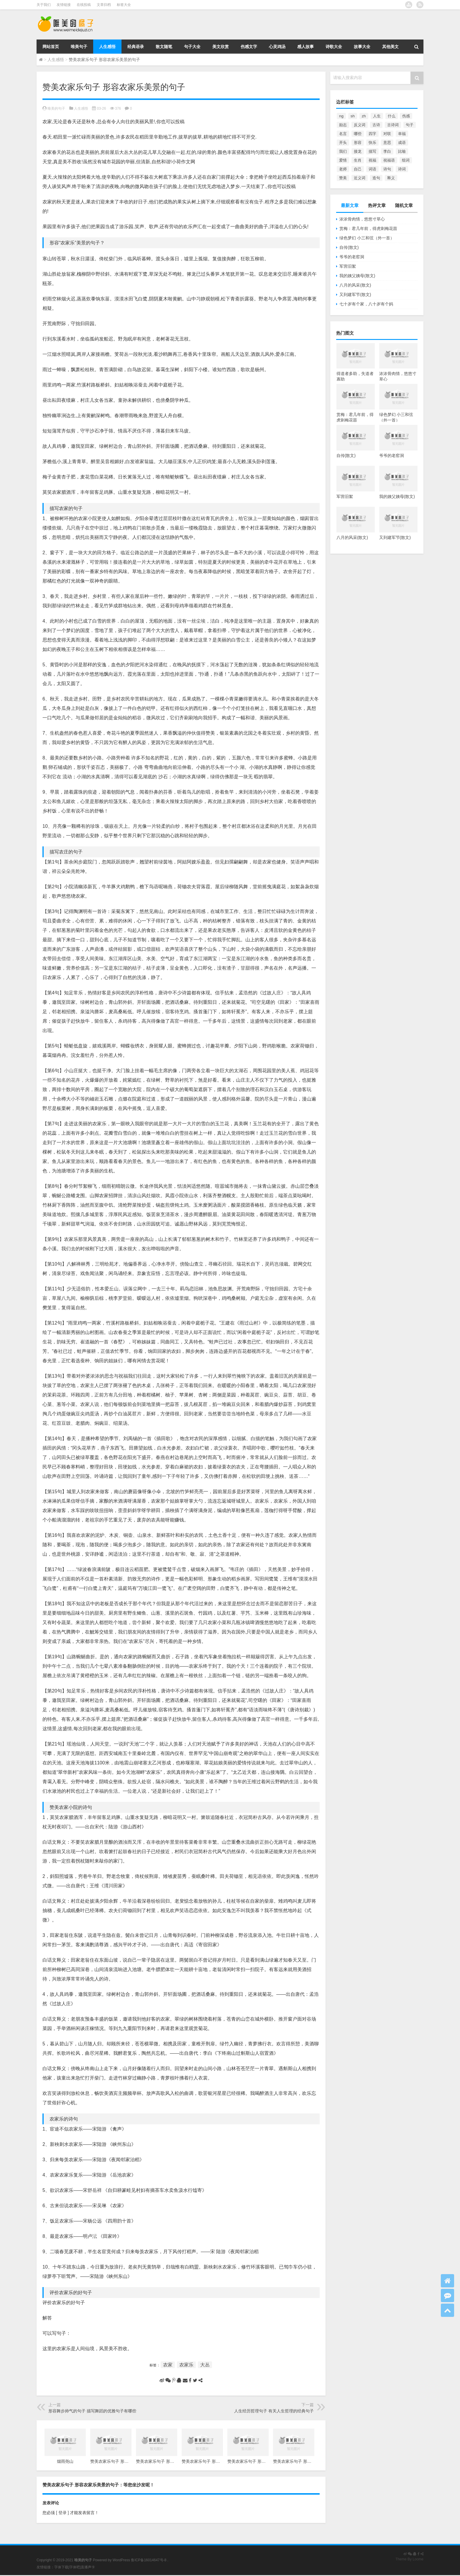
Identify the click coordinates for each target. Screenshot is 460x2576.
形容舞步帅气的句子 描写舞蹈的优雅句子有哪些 (92, 2411)
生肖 (358, 160)
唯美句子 (79, 46)
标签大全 (124, 5)
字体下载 (61, 2567)
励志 (343, 125)
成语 (402, 142)
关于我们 (44, 5)
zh (364, 116)
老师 (343, 169)
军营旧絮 (347, 266)
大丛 (205, 2364)
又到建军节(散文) (355, 294)
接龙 (358, 151)
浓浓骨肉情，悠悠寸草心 (362, 219)
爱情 (343, 160)
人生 (377, 116)
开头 (343, 142)
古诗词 (393, 125)
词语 (372, 169)
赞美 (343, 178)
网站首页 (50, 46)
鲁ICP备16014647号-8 (148, 2560)
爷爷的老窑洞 (351, 256)
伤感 (406, 116)
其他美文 (390, 46)
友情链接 (64, 5)
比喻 (402, 151)
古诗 (376, 125)
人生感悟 (107, 46)
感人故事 (305, 46)
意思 (387, 142)
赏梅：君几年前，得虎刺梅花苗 (368, 228)
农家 (167, 2364)
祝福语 (389, 160)
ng (341, 116)
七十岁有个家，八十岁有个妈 (366, 304)
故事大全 (362, 46)
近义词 (359, 178)
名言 (343, 133)
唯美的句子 (56, 108)
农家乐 (186, 2364)
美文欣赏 (220, 46)
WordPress (121, 2560)
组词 (406, 160)
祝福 (372, 160)
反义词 (359, 125)
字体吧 (74, 2567)
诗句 (387, 169)
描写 (372, 151)
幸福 (402, 133)
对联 (387, 133)
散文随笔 (164, 46)
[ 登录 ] (62, 2512)
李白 (387, 151)
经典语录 (135, 46)
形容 (358, 142)
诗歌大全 (334, 46)
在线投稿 (84, 5)
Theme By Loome (409, 2559)
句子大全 (192, 46)
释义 (391, 178)
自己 (358, 169)
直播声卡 (88, 2567)
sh (353, 116)
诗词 (402, 169)
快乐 (372, 142)
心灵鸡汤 (277, 46)
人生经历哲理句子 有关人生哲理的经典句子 (274, 2411)
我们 (343, 151)
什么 (391, 116)
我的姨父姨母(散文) (357, 275)
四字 (372, 133)
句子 (409, 125)
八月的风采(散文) (355, 285)
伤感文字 (249, 46)
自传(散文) (349, 247)
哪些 (358, 133)
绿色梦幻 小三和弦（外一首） (366, 238)
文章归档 (104, 5)
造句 (376, 178)
